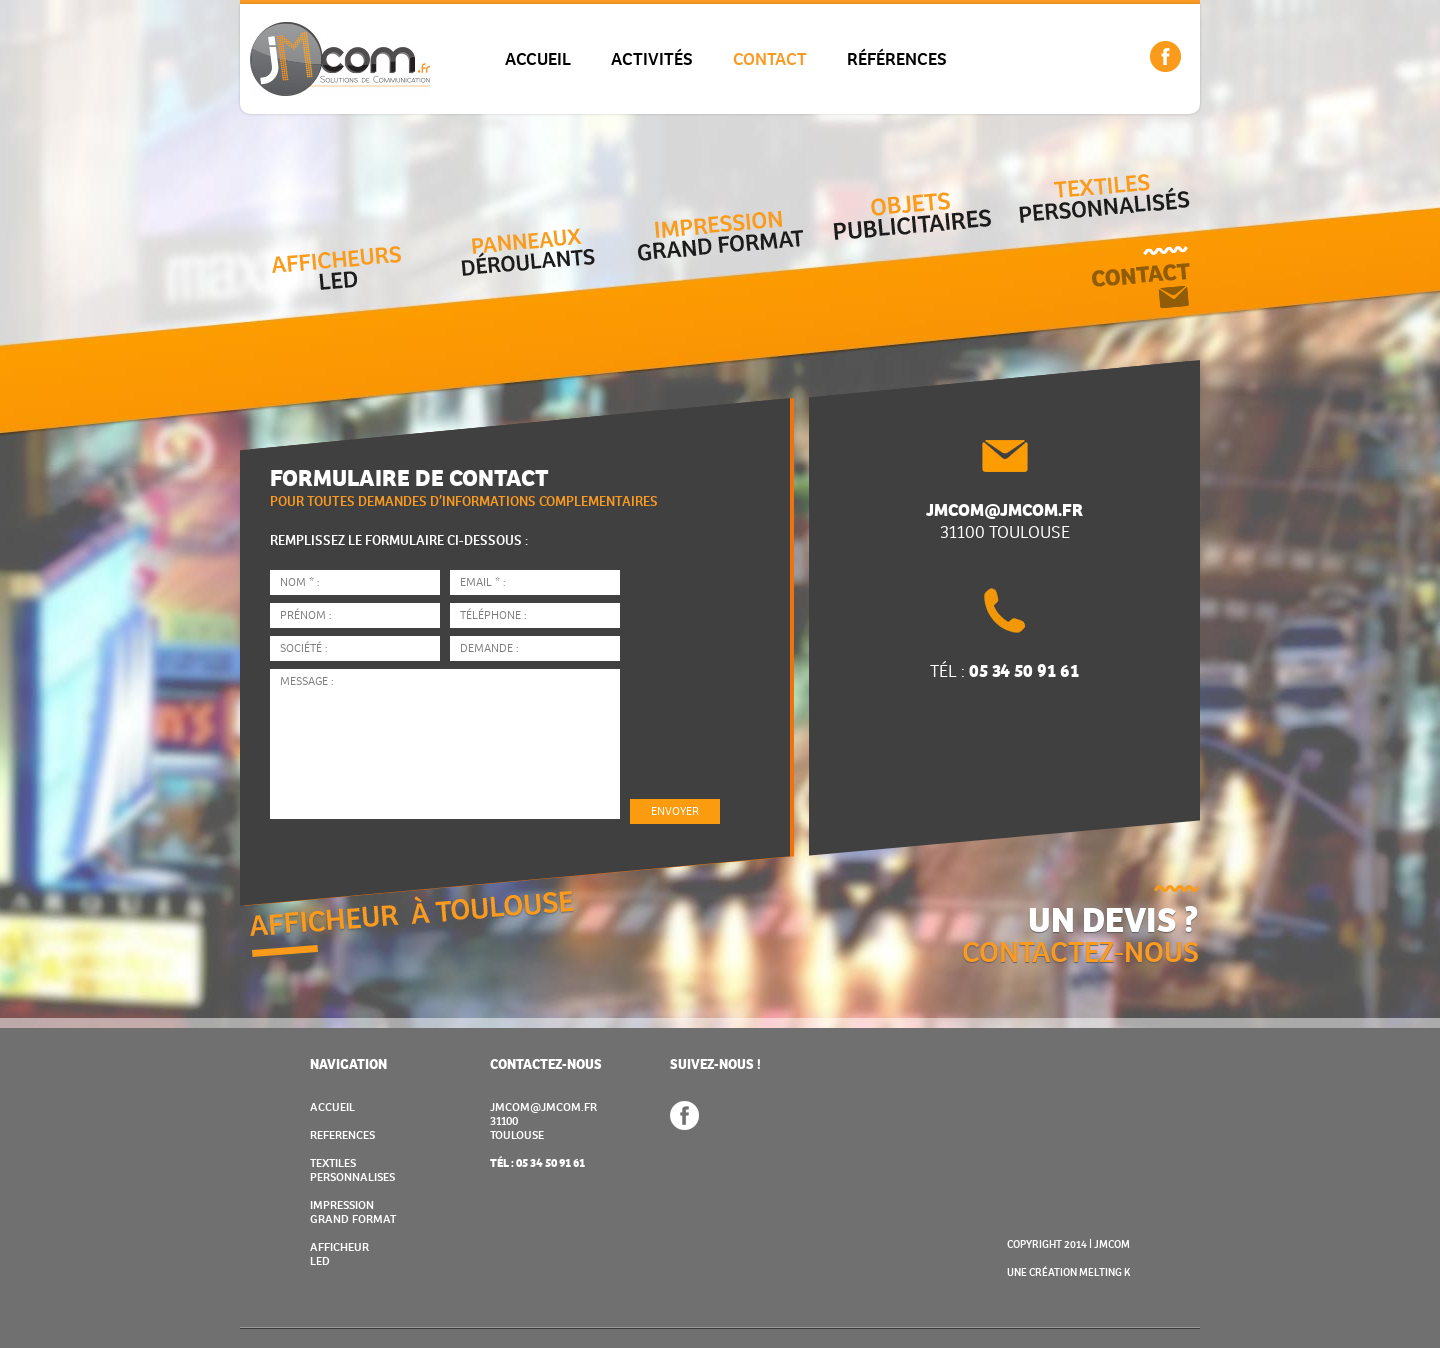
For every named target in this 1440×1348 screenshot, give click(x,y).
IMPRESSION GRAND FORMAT (353, 1212)
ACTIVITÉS (652, 59)
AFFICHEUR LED (339, 1254)
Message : (445, 744)
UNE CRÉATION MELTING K (1068, 1272)
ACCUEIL (538, 59)
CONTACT (770, 59)
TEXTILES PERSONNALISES (352, 1170)
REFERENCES (342, 1135)
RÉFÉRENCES (897, 59)
